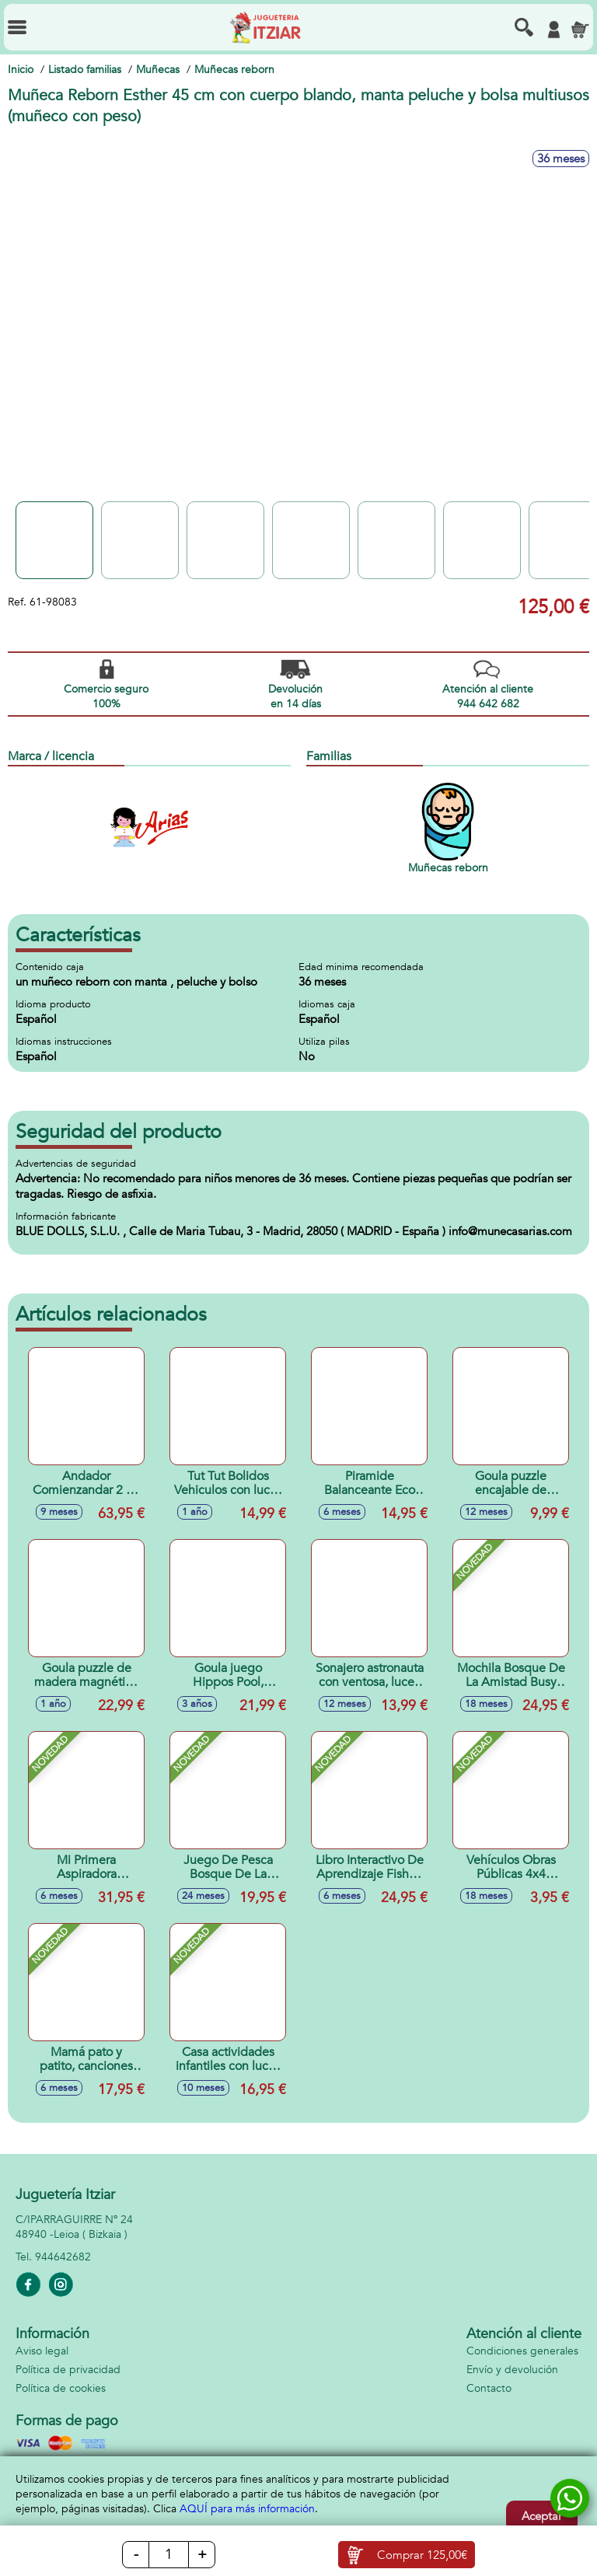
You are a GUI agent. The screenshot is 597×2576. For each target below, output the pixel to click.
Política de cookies (61, 2388)
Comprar (422, 2555)
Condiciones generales (522, 2351)
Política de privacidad (68, 2369)
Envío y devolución (512, 2369)
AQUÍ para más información (247, 2508)
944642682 (63, 2257)
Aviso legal (42, 2351)
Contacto (488, 2388)
